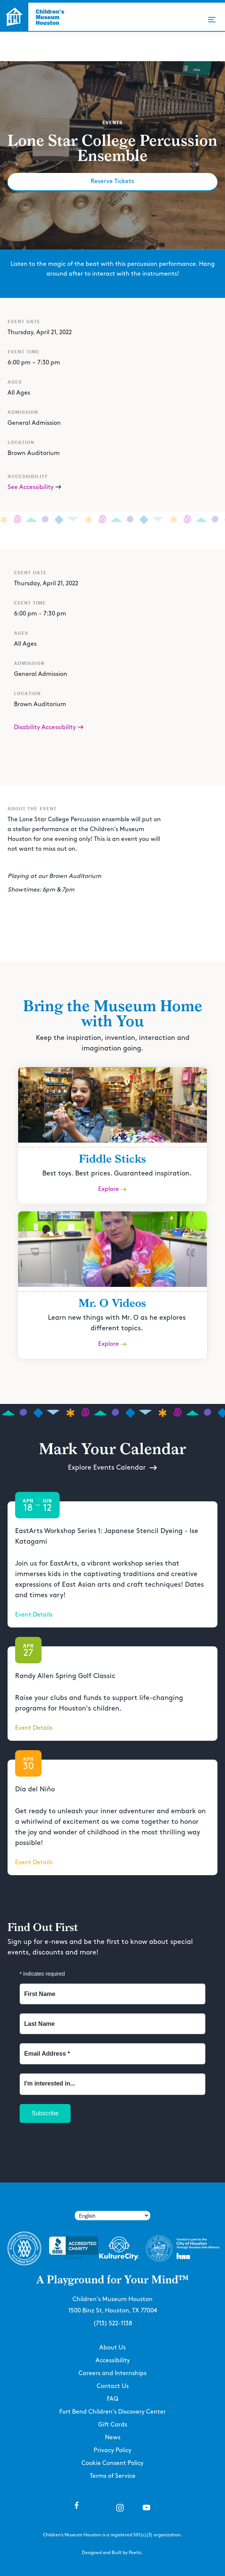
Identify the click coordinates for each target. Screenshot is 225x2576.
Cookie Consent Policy (112, 2463)
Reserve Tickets (112, 181)
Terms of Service (113, 2476)
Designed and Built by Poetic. (112, 2553)
